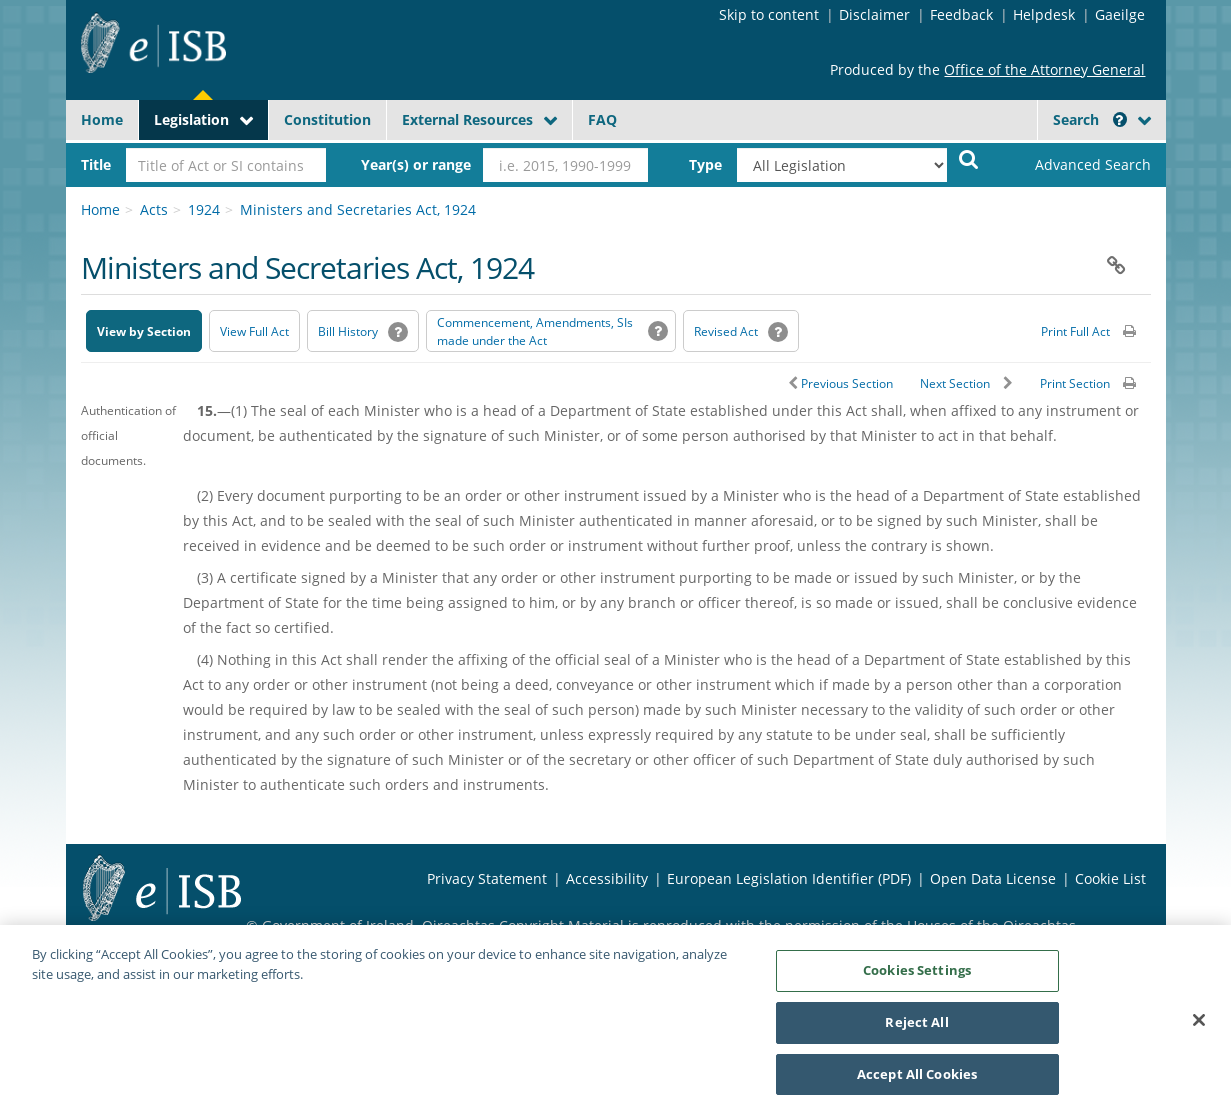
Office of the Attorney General (1044, 69)
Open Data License (993, 878)
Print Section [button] (1075, 383)
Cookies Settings (917, 975)
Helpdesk (1044, 14)
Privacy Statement (487, 878)
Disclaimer (874, 14)
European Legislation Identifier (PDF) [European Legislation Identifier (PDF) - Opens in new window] (789, 878)
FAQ (602, 119)
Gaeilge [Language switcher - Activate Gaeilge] (1120, 14)
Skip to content (769, 14)
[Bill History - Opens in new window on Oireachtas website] (363, 331)
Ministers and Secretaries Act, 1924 (358, 209)
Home (102, 119)
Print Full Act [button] (1075, 331)
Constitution (327, 119)
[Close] (1199, 1025)
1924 (204, 209)
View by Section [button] (144, 331)
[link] (1076, 165)
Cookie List (1110, 878)
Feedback (961, 14)
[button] (1120, 119)
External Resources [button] (467, 119)
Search (1090, 119)
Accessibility (607, 878)
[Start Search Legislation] (969, 158)
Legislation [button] (191, 119)
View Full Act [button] (254, 331)
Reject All (916, 1027)
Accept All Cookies (917, 1079)
